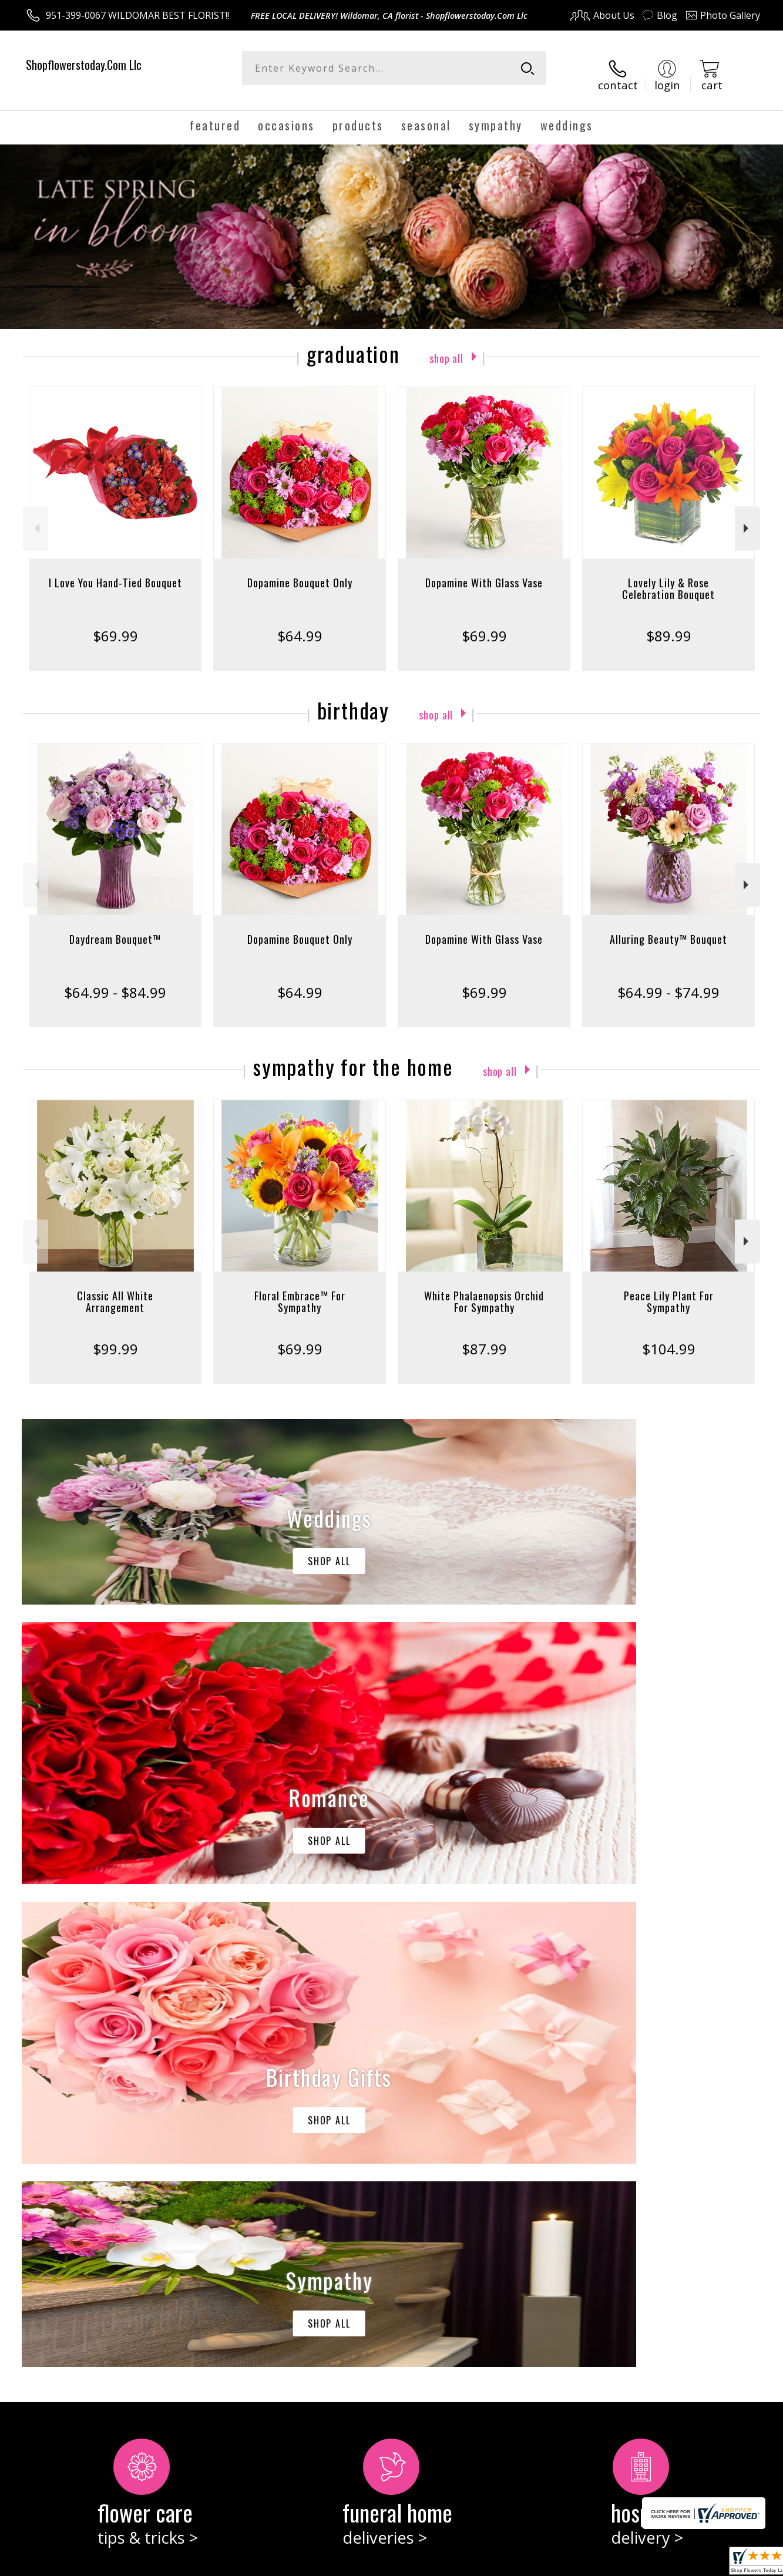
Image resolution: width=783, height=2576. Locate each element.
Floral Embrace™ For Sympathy (299, 1289)
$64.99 (299, 623)
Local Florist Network (656, 2563)
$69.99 (115, 623)
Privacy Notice (573, 2563)
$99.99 (115, 1336)
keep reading (473, 2164)
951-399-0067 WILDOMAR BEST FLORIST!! (137, 15)
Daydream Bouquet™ (115, 926)
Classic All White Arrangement (115, 1289)
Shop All (446, 344)
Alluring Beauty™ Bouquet (668, 926)
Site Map (728, 2563)
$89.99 (668, 623)
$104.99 (668, 1336)
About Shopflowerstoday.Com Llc (109, 2139)
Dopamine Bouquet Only (299, 570)
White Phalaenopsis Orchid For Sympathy (484, 1289)
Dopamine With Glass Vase (484, 570)
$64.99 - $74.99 (668, 980)
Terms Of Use (505, 2563)
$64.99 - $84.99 (115, 980)
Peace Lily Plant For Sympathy (669, 1289)
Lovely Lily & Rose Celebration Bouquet (668, 576)
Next (747, 517)
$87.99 (484, 1336)
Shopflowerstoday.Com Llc (84, 64)
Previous (35, 517)
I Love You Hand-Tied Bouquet (115, 570)
